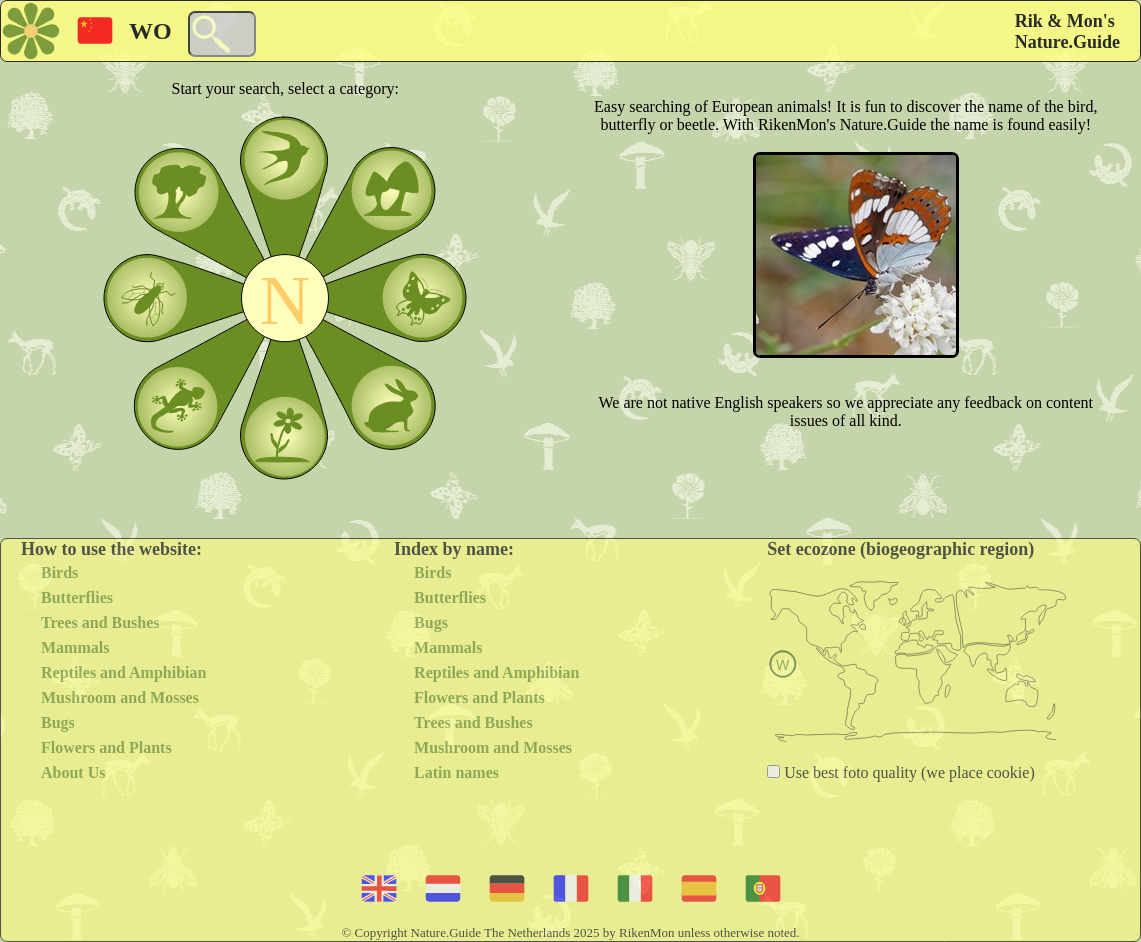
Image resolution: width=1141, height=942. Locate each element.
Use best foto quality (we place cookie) (907, 772)
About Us (73, 772)
